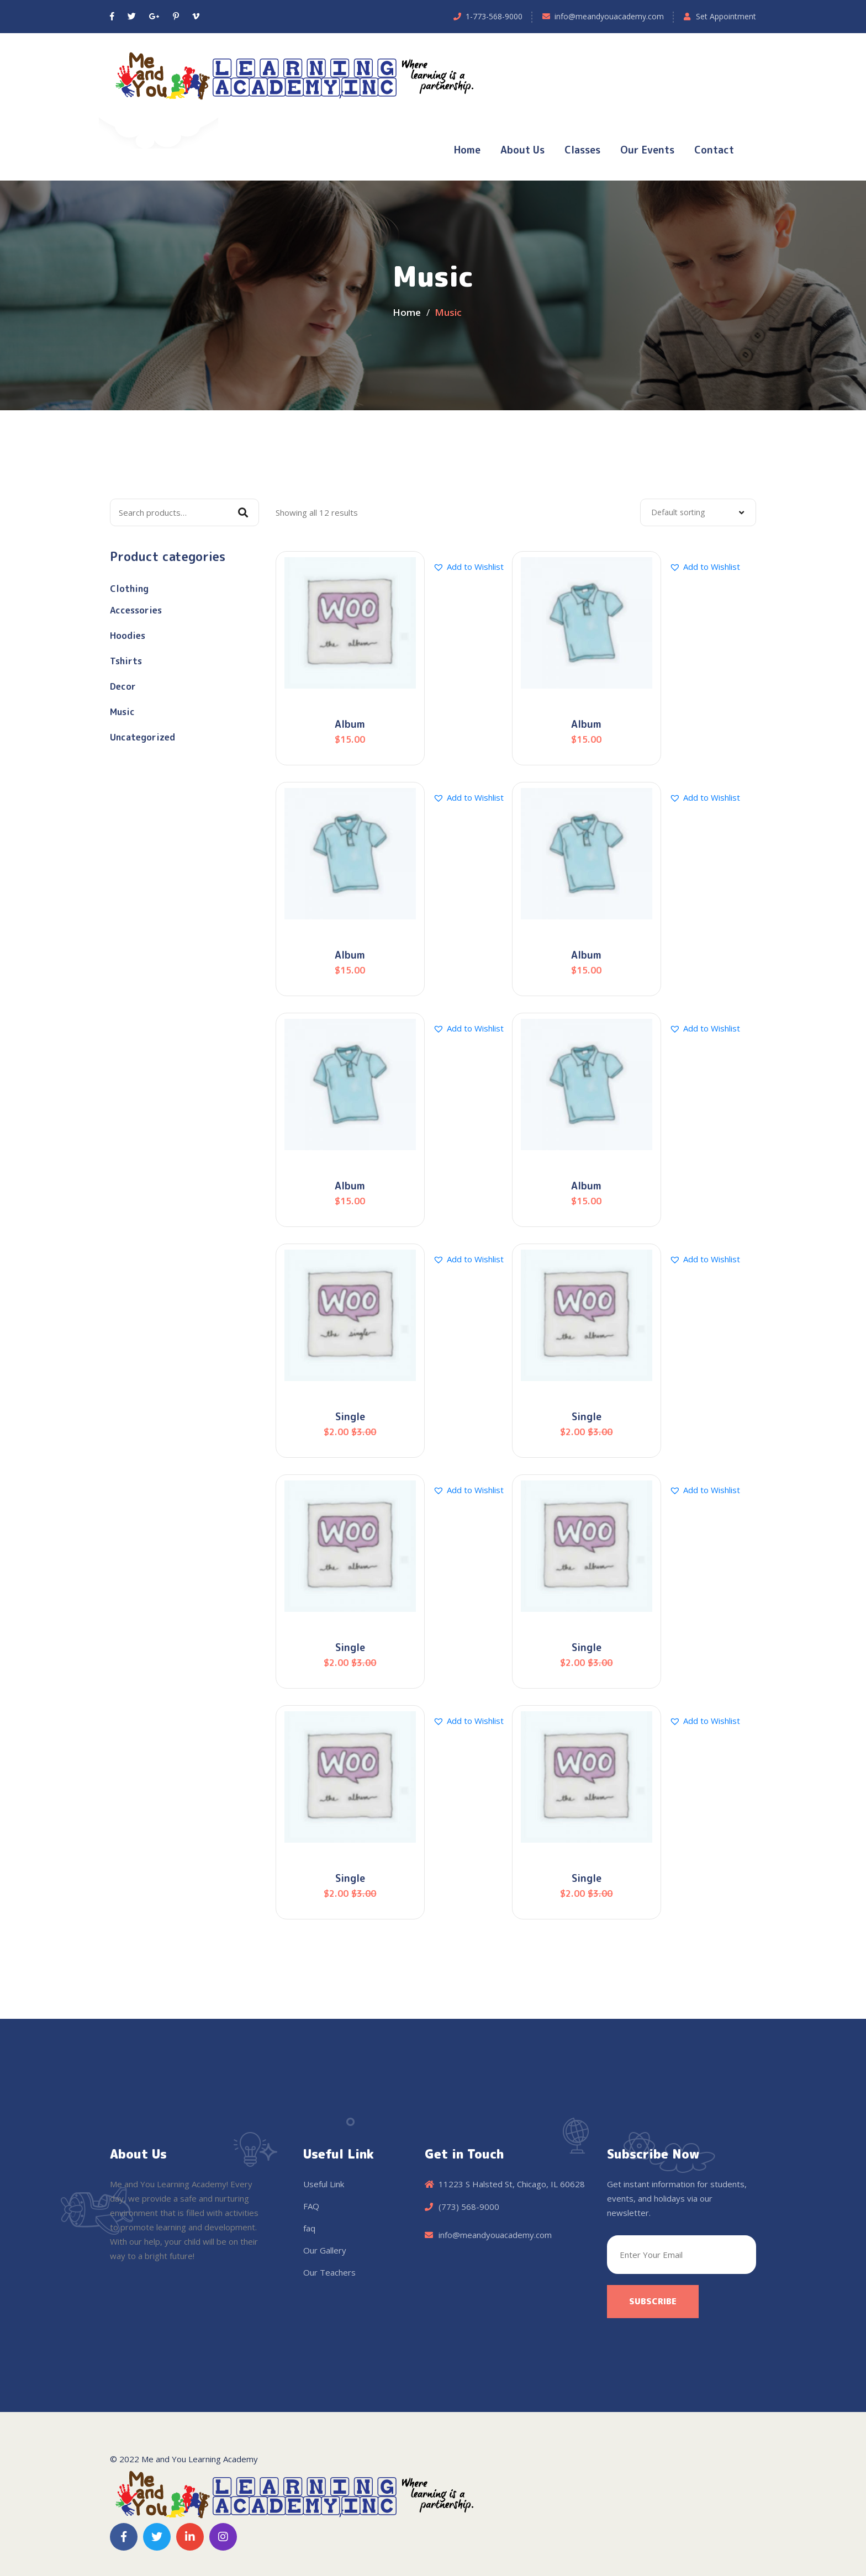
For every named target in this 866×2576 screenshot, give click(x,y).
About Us (522, 150)
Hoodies (127, 636)
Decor (123, 686)
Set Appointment (726, 16)
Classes (582, 150)
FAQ (311, 2206)
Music (122, 712)
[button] (468, 566)
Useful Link (323, 2183)
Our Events (647, 150)
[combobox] (698, 512)
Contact (714, 150)
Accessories (136, 610)
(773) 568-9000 (469, 2206)
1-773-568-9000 (494, 16)
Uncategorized (142, 737)
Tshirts (126, 661)
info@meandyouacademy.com (609, 16)
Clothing (129, 589)
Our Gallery (324, 2250)
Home (467, 150)
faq (309, 2228)
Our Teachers (329, 2272)
